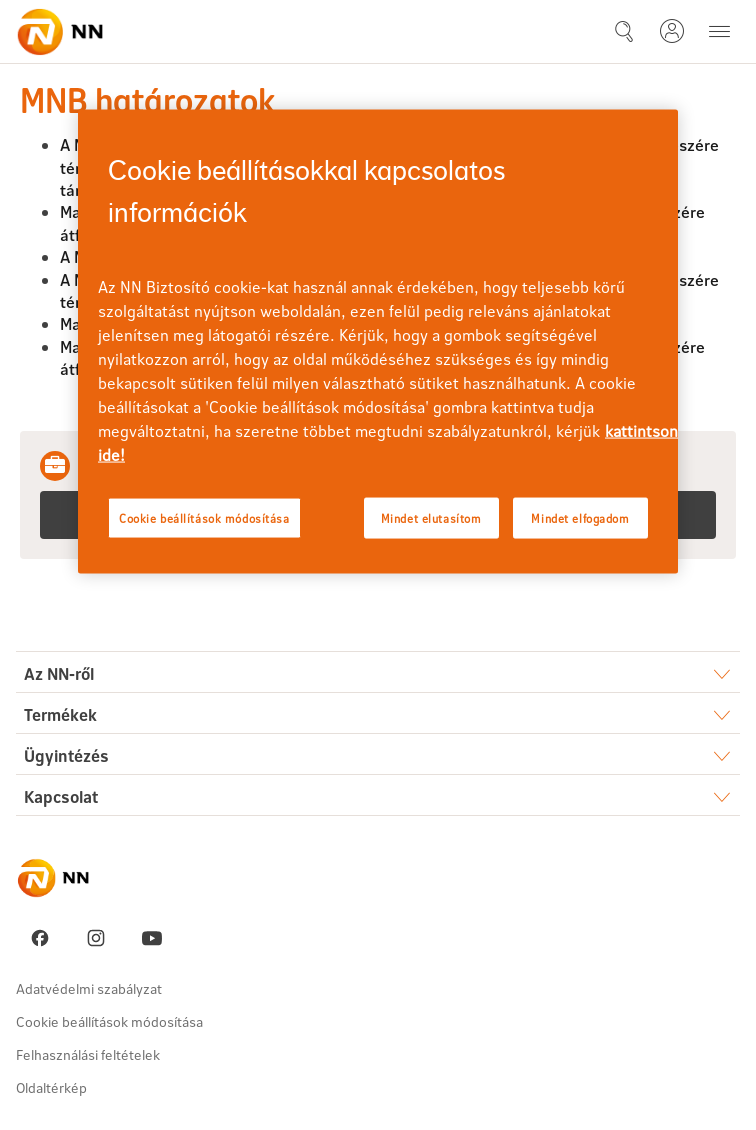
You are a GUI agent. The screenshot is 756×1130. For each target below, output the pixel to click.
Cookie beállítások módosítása (109, 1021)
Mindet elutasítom (431, 517)
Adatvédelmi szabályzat (89, 988)
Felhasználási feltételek (88, 1054)
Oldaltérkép (51, 1087)
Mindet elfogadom (580, 517)
